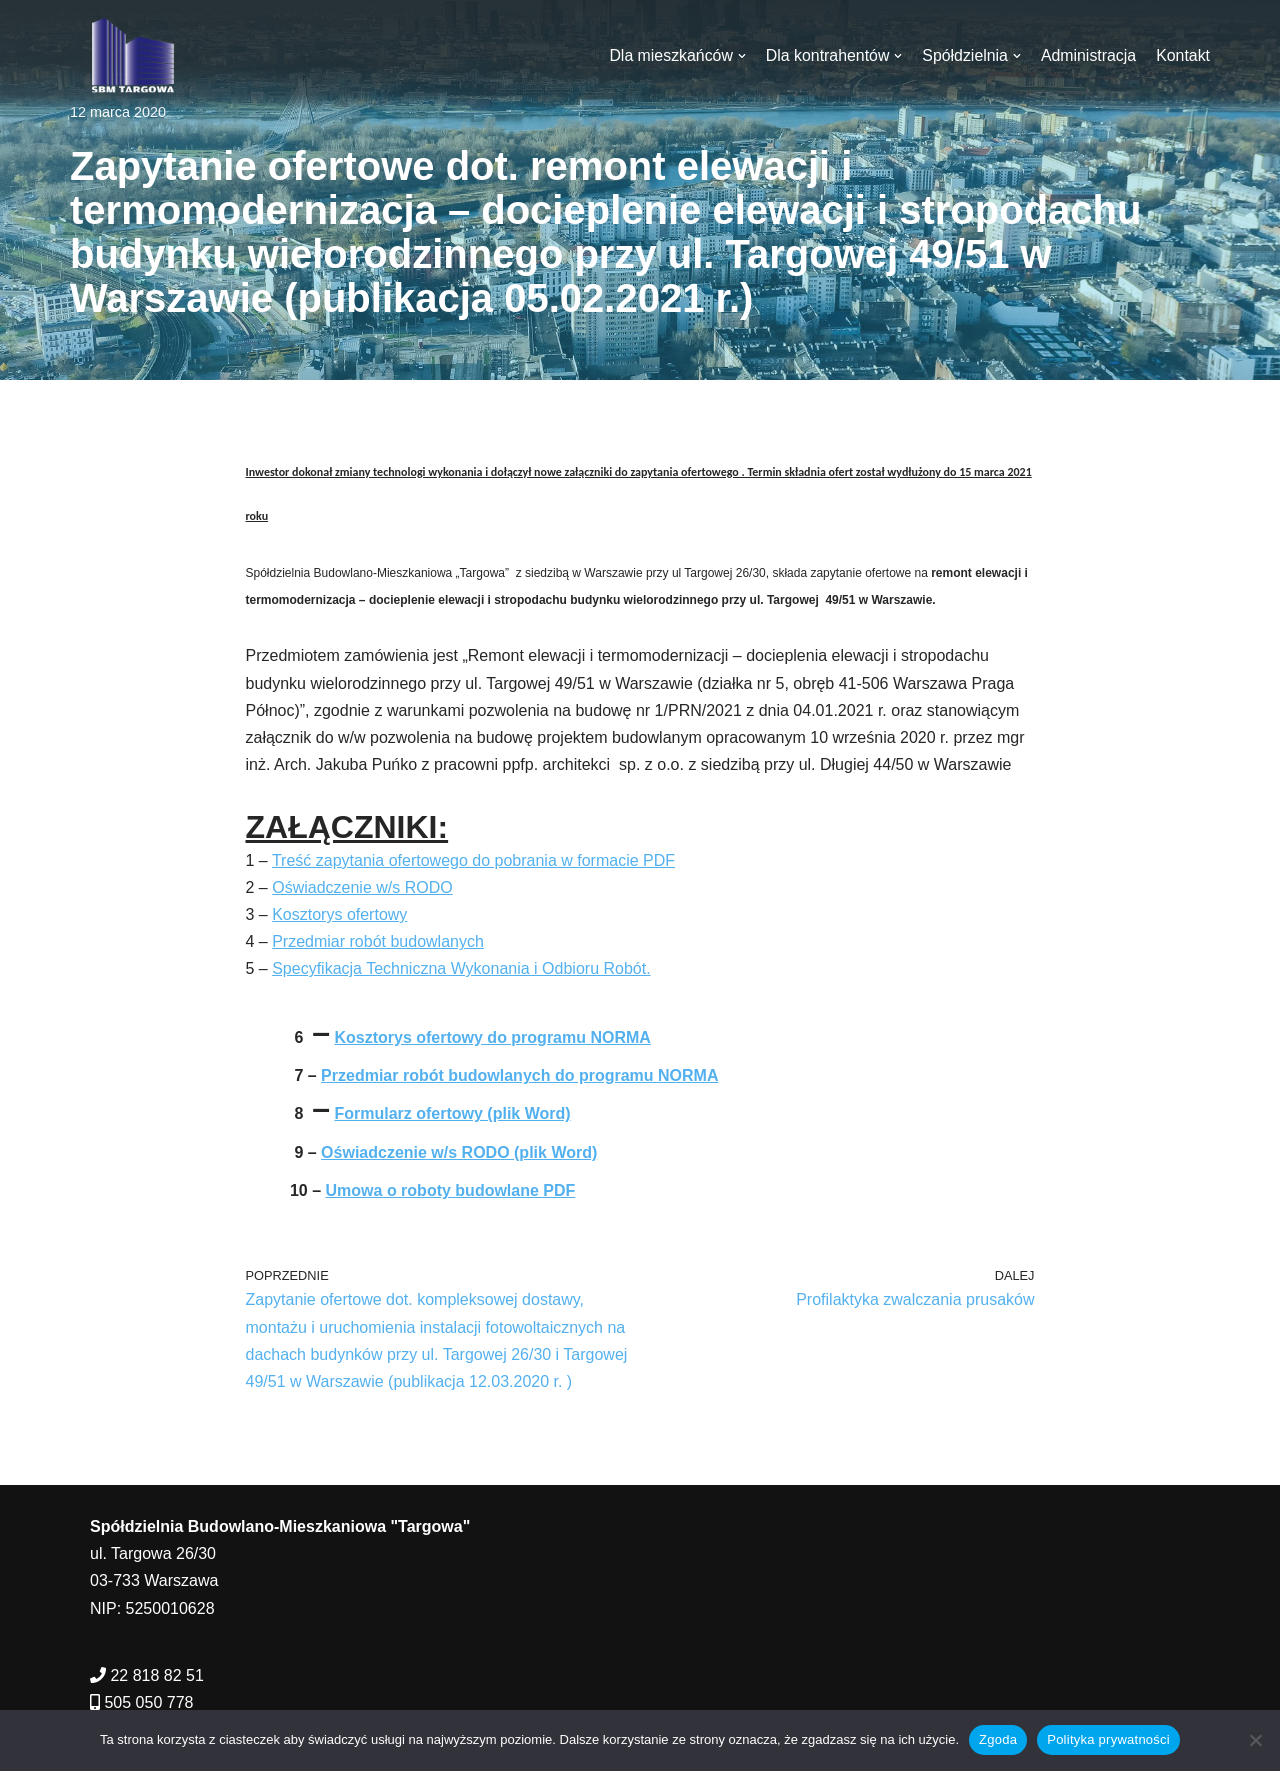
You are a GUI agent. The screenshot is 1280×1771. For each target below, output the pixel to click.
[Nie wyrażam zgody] (1255, 1740)
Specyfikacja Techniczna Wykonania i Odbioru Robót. (461, 968)
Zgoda (998, 1739)
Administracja (1088, 55)
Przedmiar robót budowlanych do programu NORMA (519, 1075)
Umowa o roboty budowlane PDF (451, 1190)
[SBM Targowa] (130, 55)
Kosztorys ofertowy (339, 914)
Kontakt (1183, 55)
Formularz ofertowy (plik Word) (452, 1113)
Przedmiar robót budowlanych (378, 941)
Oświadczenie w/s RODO (362, 887)
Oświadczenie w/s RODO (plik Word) (459, 1152)
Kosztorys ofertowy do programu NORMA (492, 1037)
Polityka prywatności (1108, 1739)
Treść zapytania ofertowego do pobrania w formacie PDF (473, 860)
